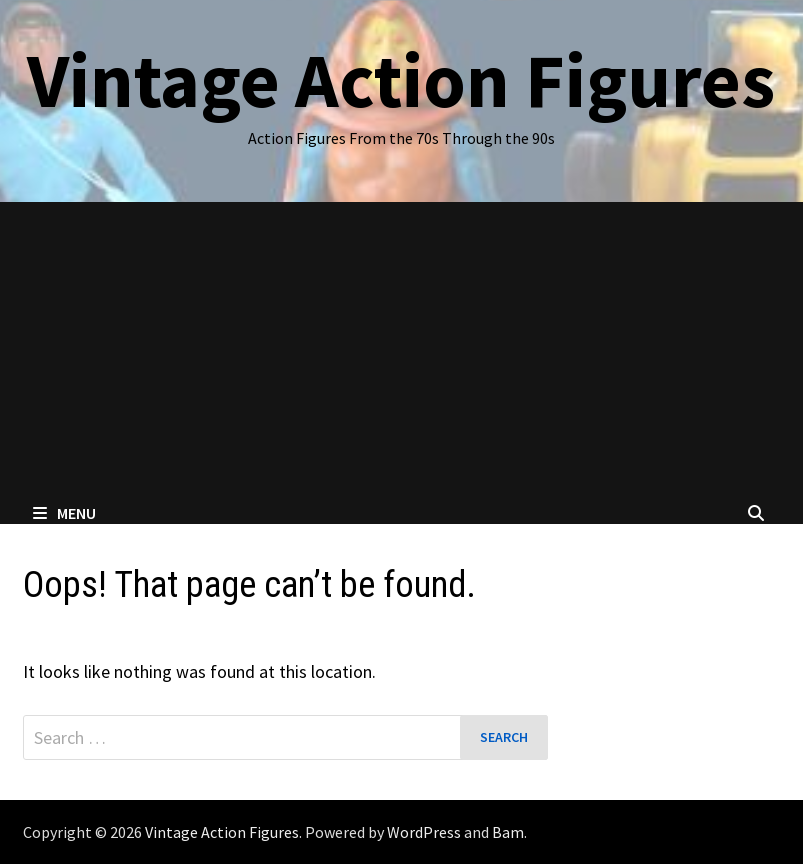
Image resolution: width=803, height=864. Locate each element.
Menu (64, 513)
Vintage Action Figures (401, 80)
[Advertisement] (401, 352)
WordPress (424, 832)
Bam (508, 832)
